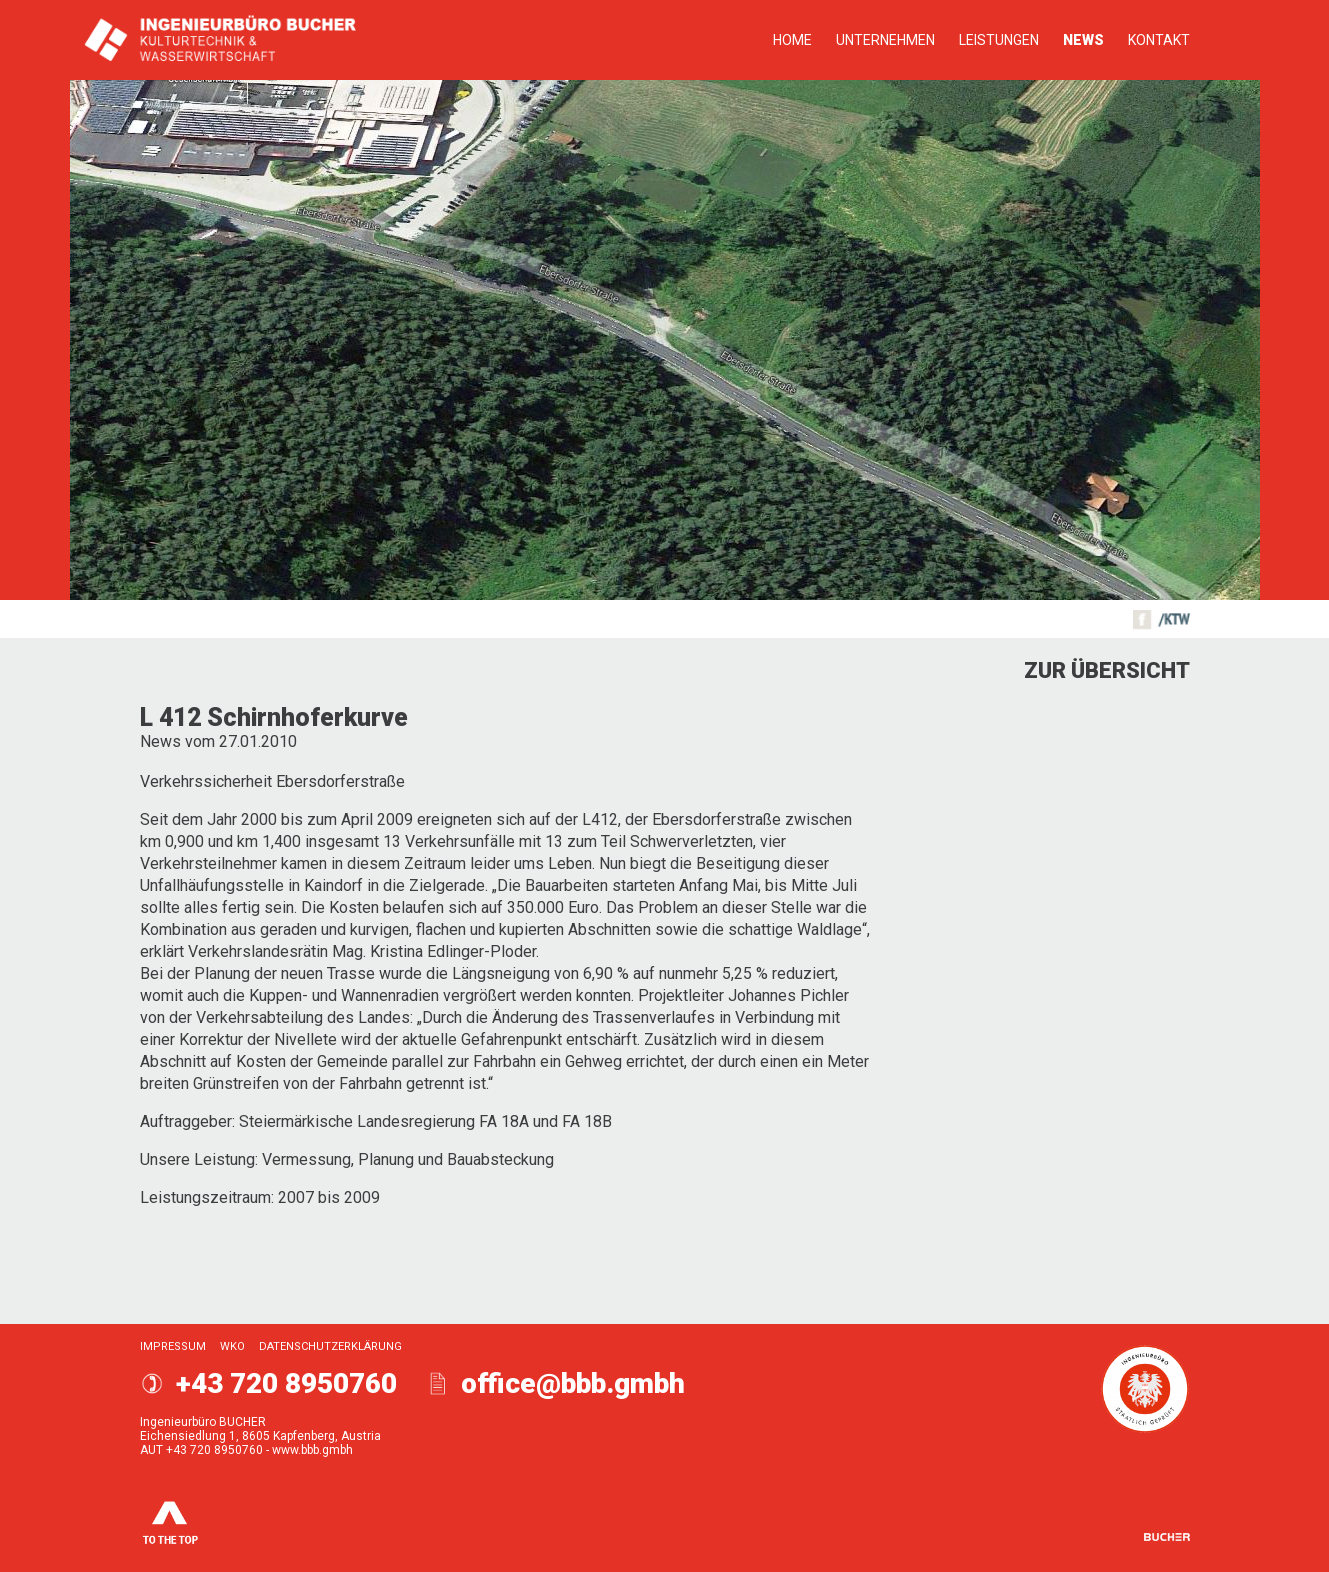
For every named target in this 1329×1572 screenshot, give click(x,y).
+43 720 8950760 (286, 1383)
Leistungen (999, 40)
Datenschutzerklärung (330, 1346)
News (1083, 40)
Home (792, 40)
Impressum (173, 1346)
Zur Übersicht (1107, 670)
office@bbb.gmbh (573, 1383)
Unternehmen (885, 40)
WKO (232, 1346)
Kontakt (1159, 40)
